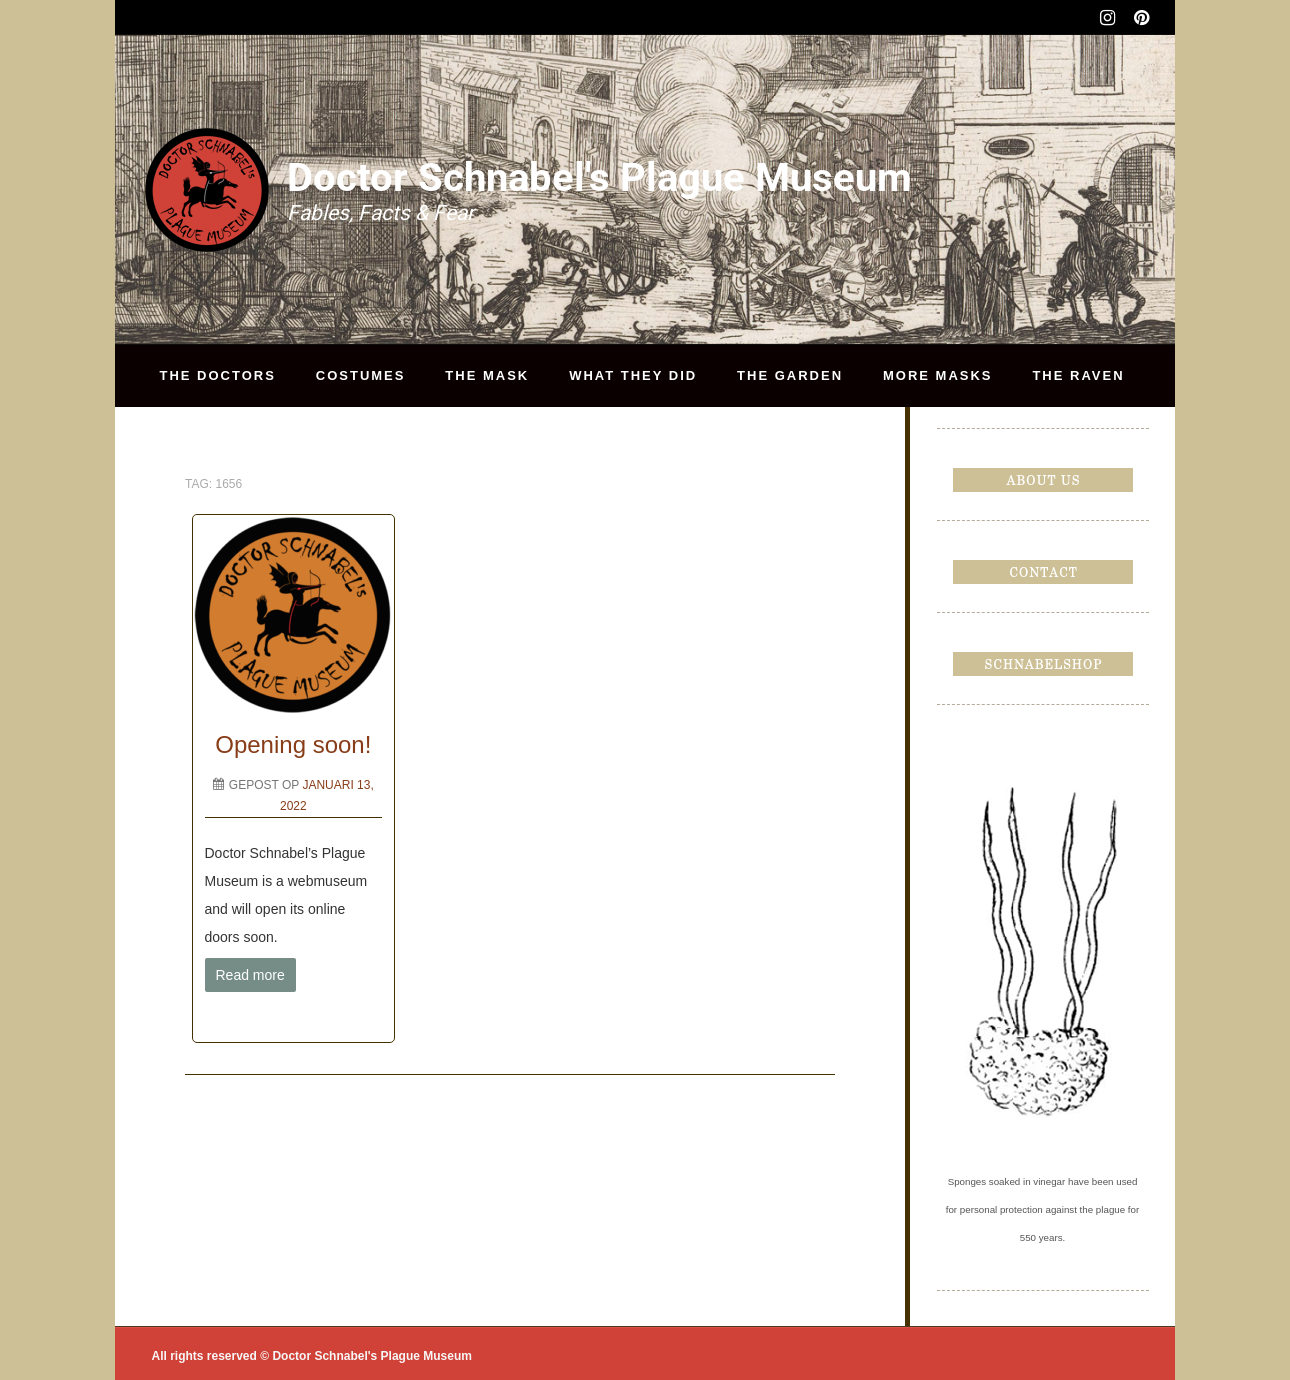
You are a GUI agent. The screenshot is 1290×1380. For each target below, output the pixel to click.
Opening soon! (293, 744)
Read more (250, 975)
